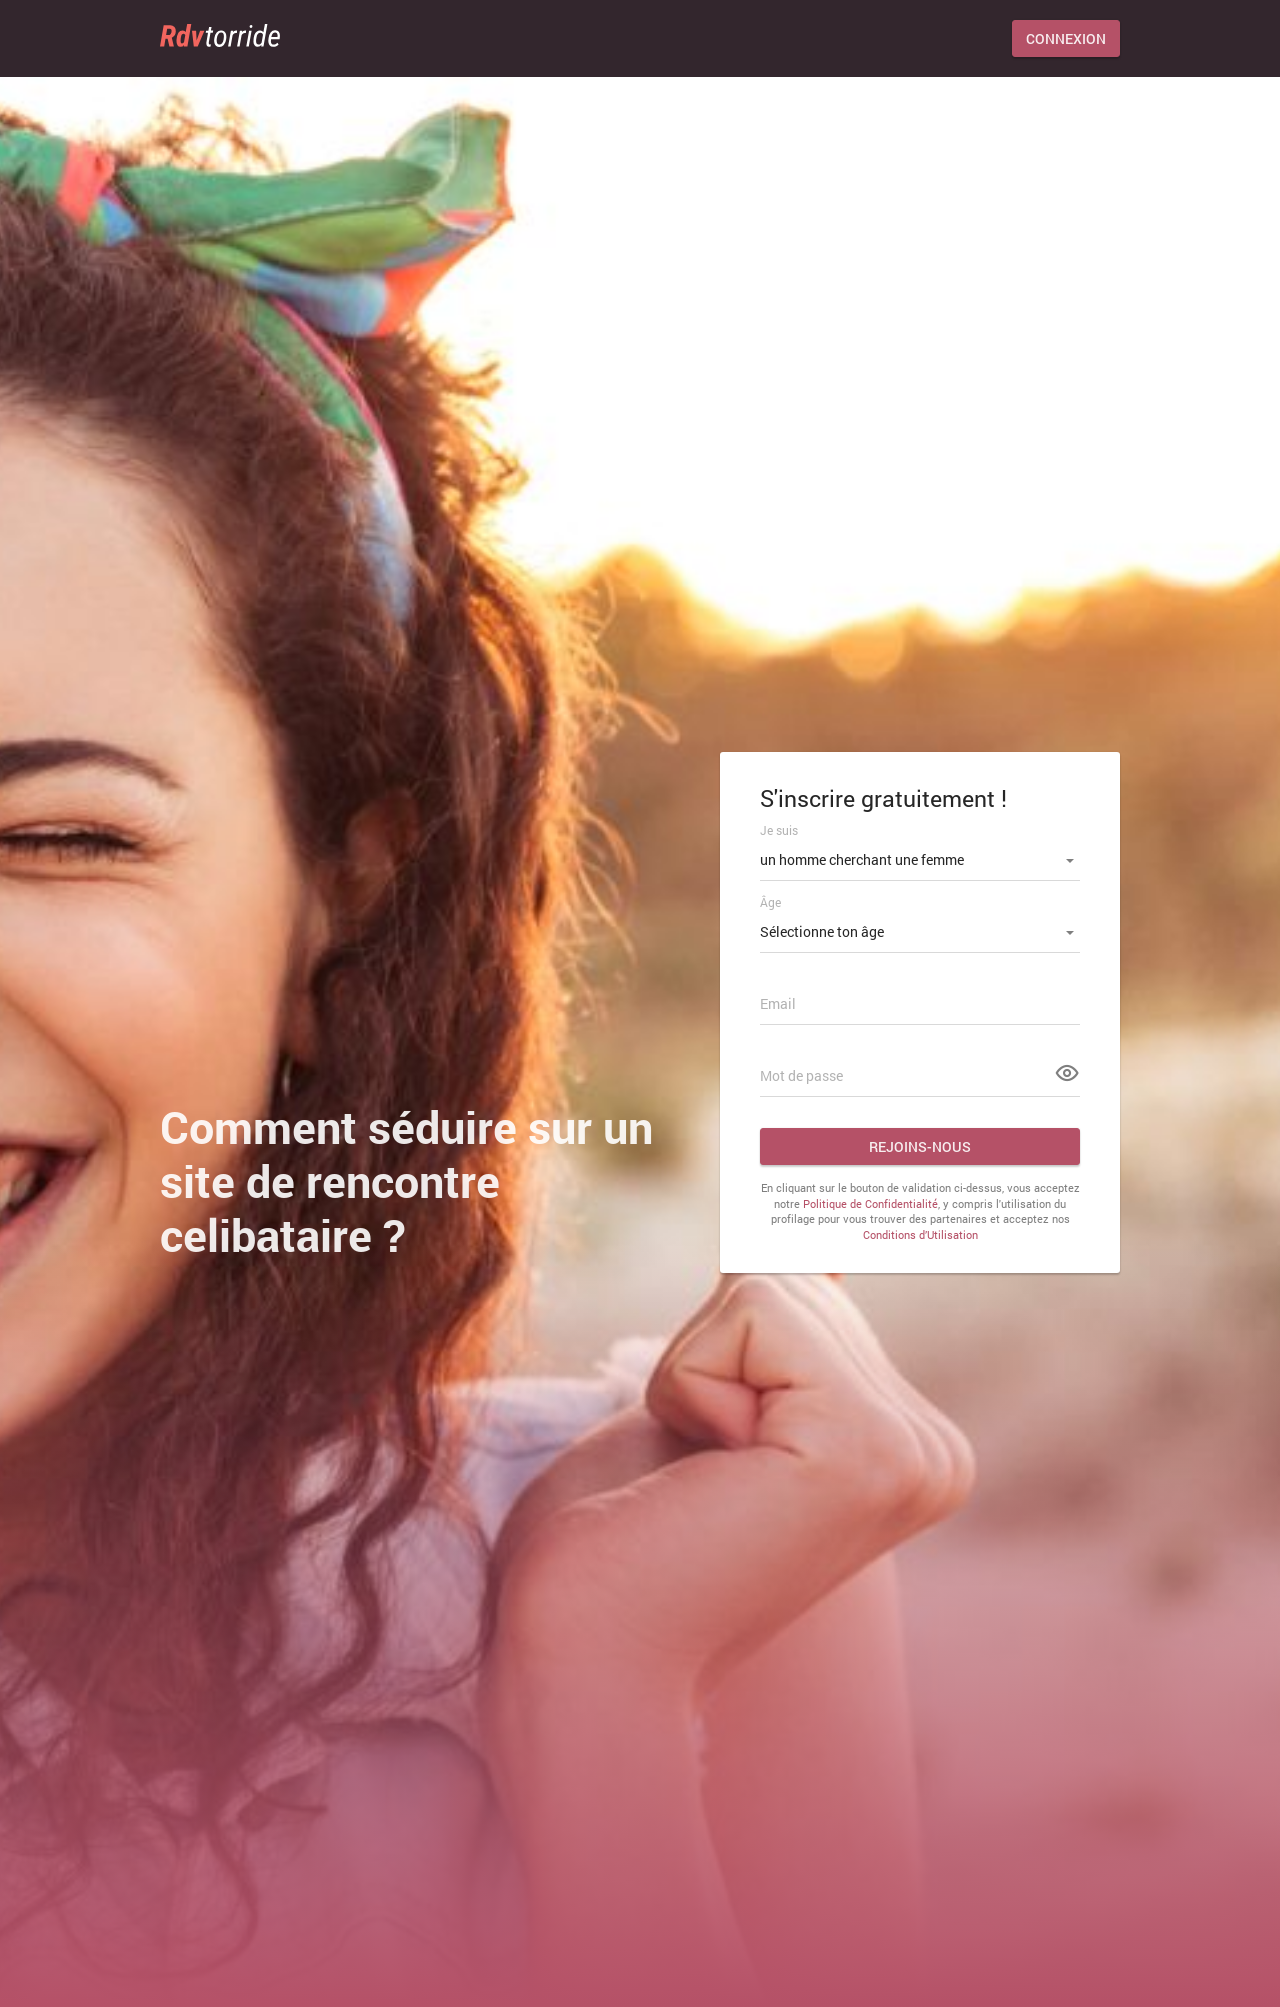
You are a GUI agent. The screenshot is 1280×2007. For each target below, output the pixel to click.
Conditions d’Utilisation (920, 1234)
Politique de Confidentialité (870, 1203)
